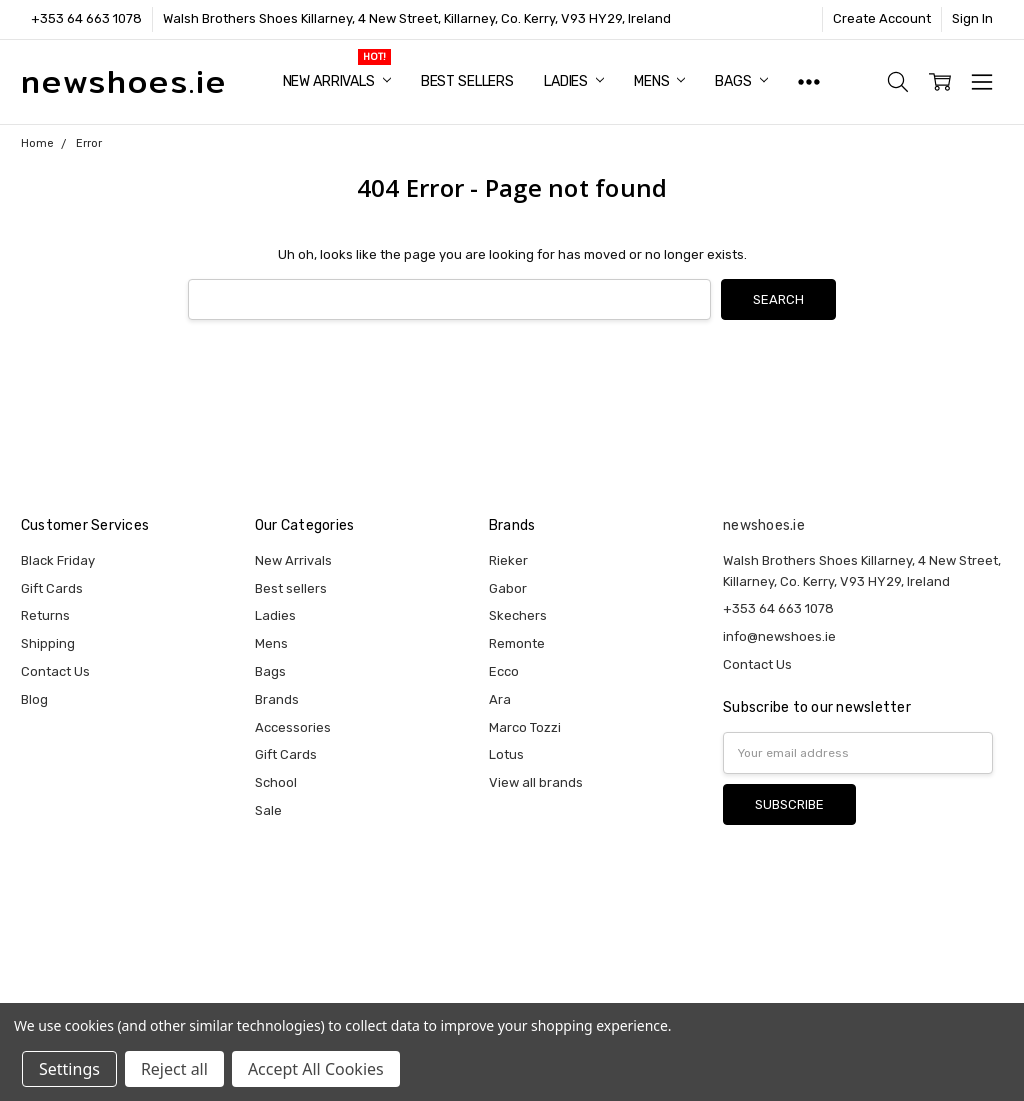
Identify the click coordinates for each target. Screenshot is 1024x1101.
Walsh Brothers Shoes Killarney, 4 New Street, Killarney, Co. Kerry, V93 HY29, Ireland (417, 18)
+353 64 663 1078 (86, 18)
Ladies (574, 81)
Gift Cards (52, 588)
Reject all (174, 1069)
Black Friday (58, 560)
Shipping (48, 643)
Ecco (504, 671)
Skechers (518, 615)
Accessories (293, 727)
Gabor (508, 588)
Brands (277, 699)
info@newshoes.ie (779, 636)
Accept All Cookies (316, 1069)
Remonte (517, 643)
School (276, 782)
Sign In (972, 18)
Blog (34, 699)
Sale (268, 810)
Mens (659, 81)
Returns (45, 615)
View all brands (536, 782)
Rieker (508, 560)
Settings (69, 1069)
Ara (500, 699)
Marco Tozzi (525, 727)
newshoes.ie (764, 525)
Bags (741, 81)
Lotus (506, 754)
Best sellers (467, 81)
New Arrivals (337, 81)
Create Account (882, 18)
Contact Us (55, 671)
